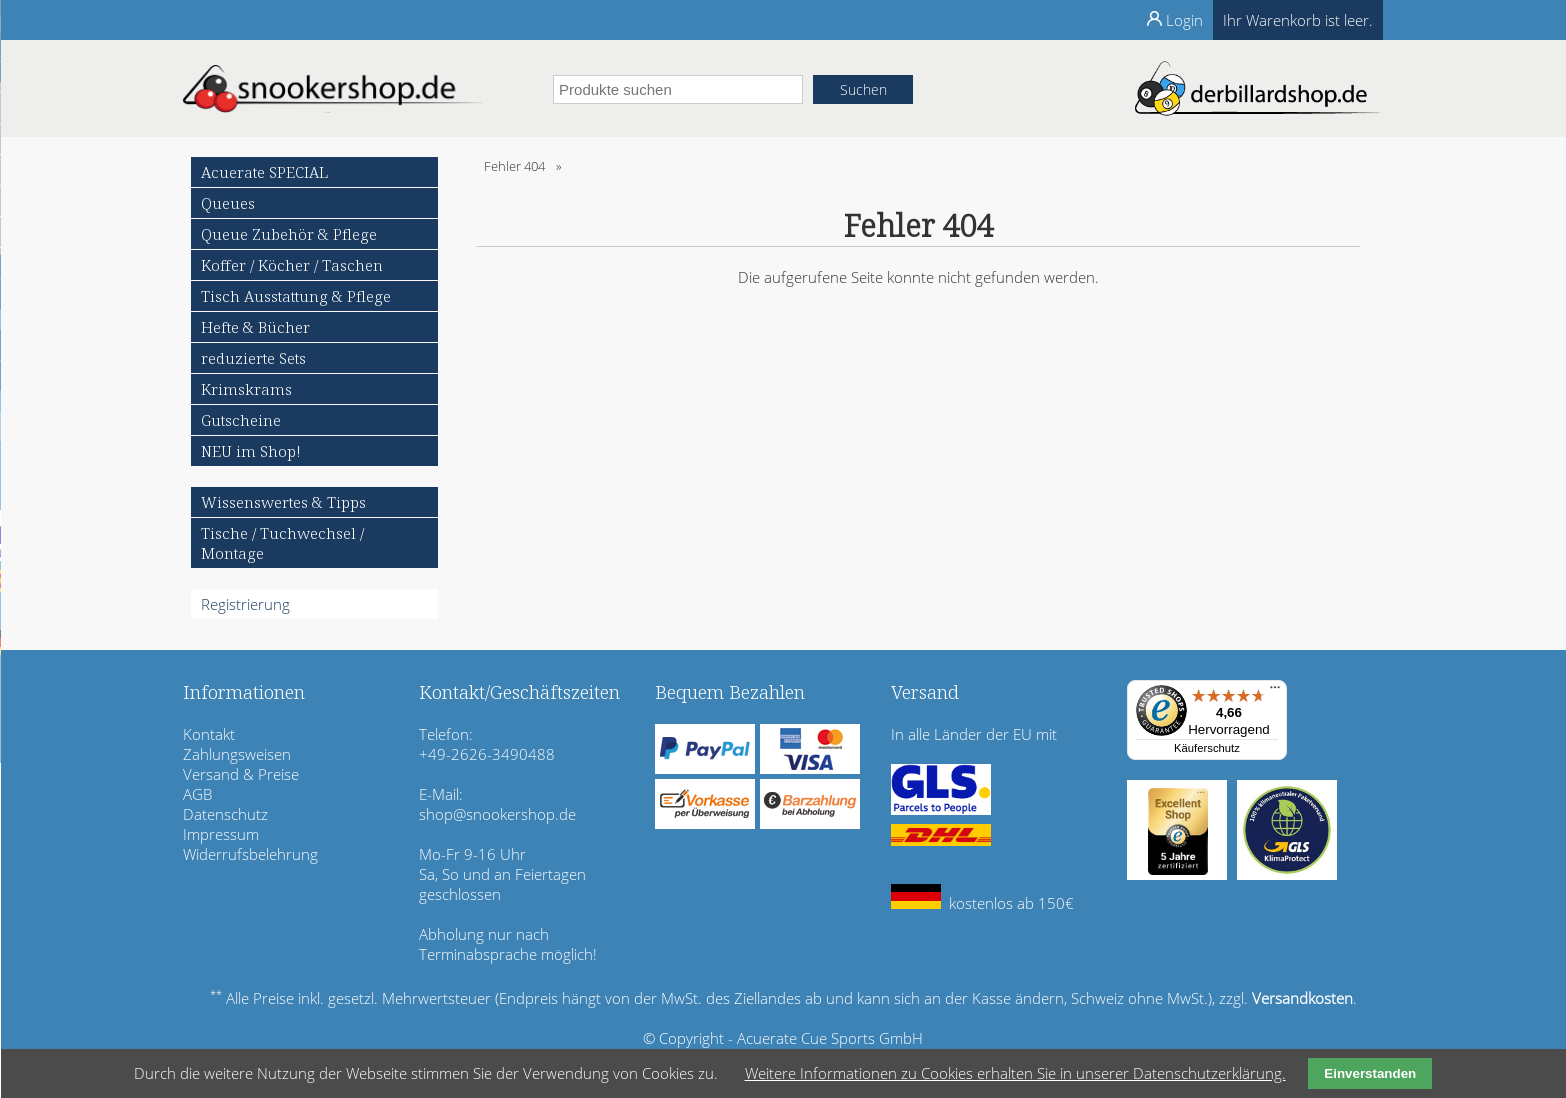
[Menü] (1275, 692)
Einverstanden (1370, 1073)
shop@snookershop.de (497, 814)
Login (1184, 20)
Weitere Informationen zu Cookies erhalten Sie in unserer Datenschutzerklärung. (1015, 1073)
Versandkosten (1302, 998)
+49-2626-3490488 (487, 754)
